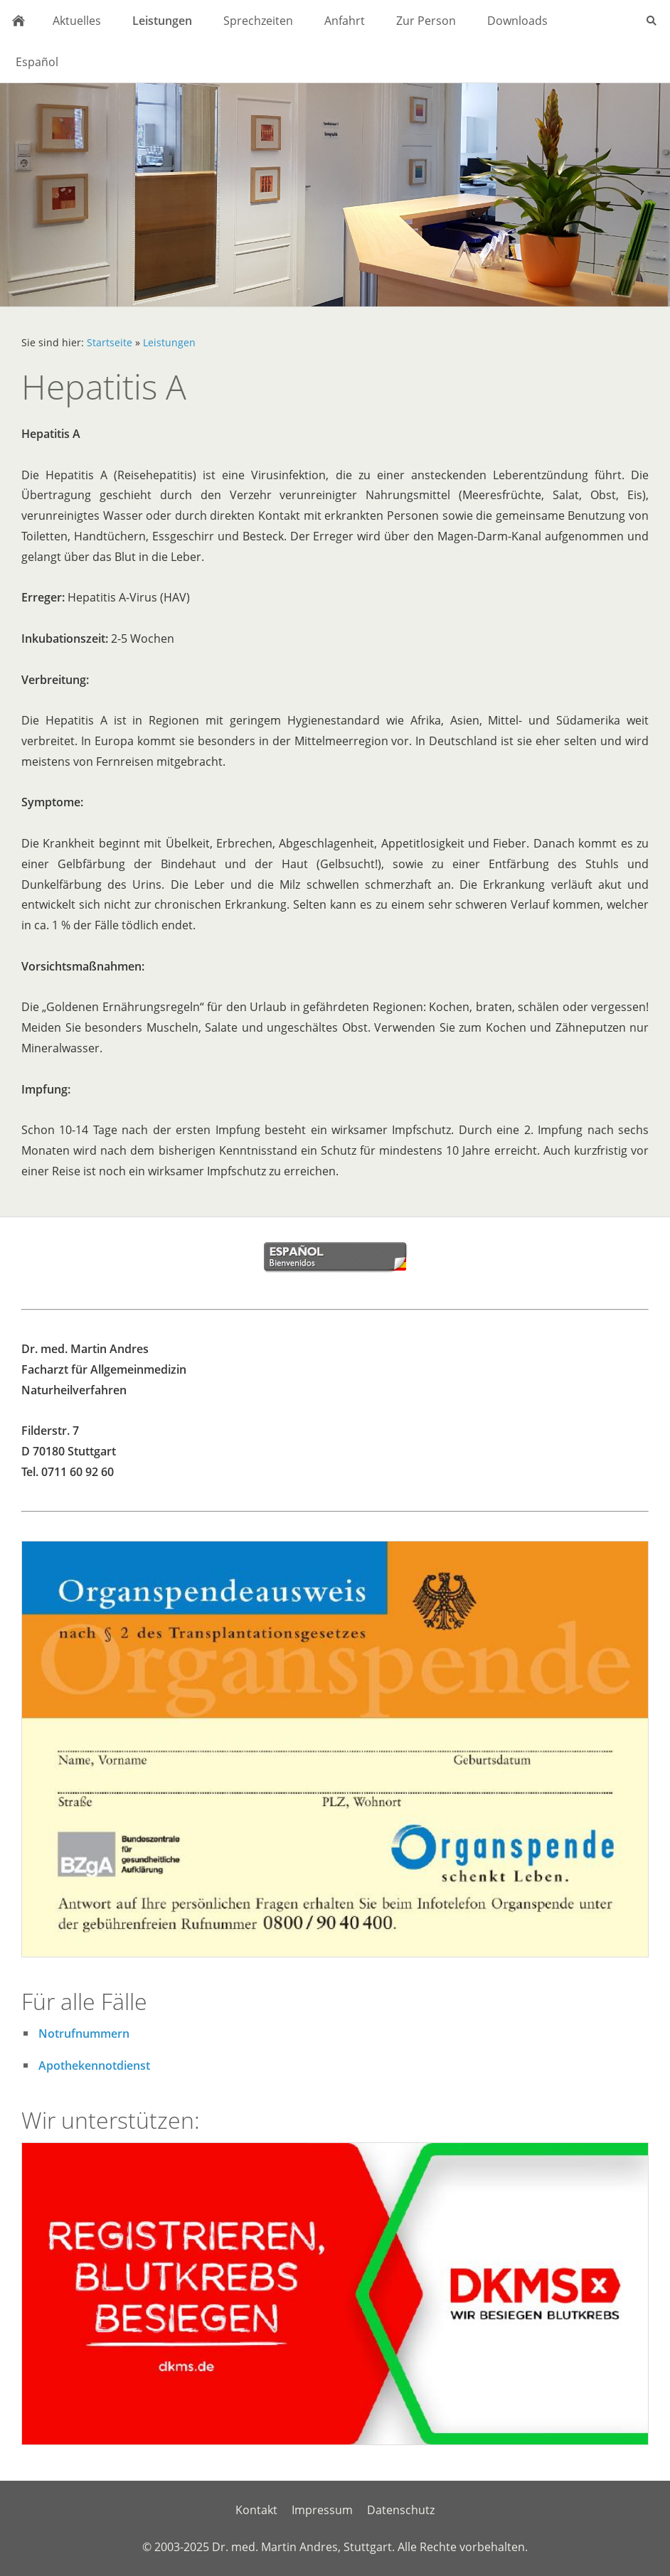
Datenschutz (401, 2510)
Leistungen (169, 342)
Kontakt (256, 2510)
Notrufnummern (83, 2033)
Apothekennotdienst (94, 2065)
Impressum (322, 2510)
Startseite (109, 342)
